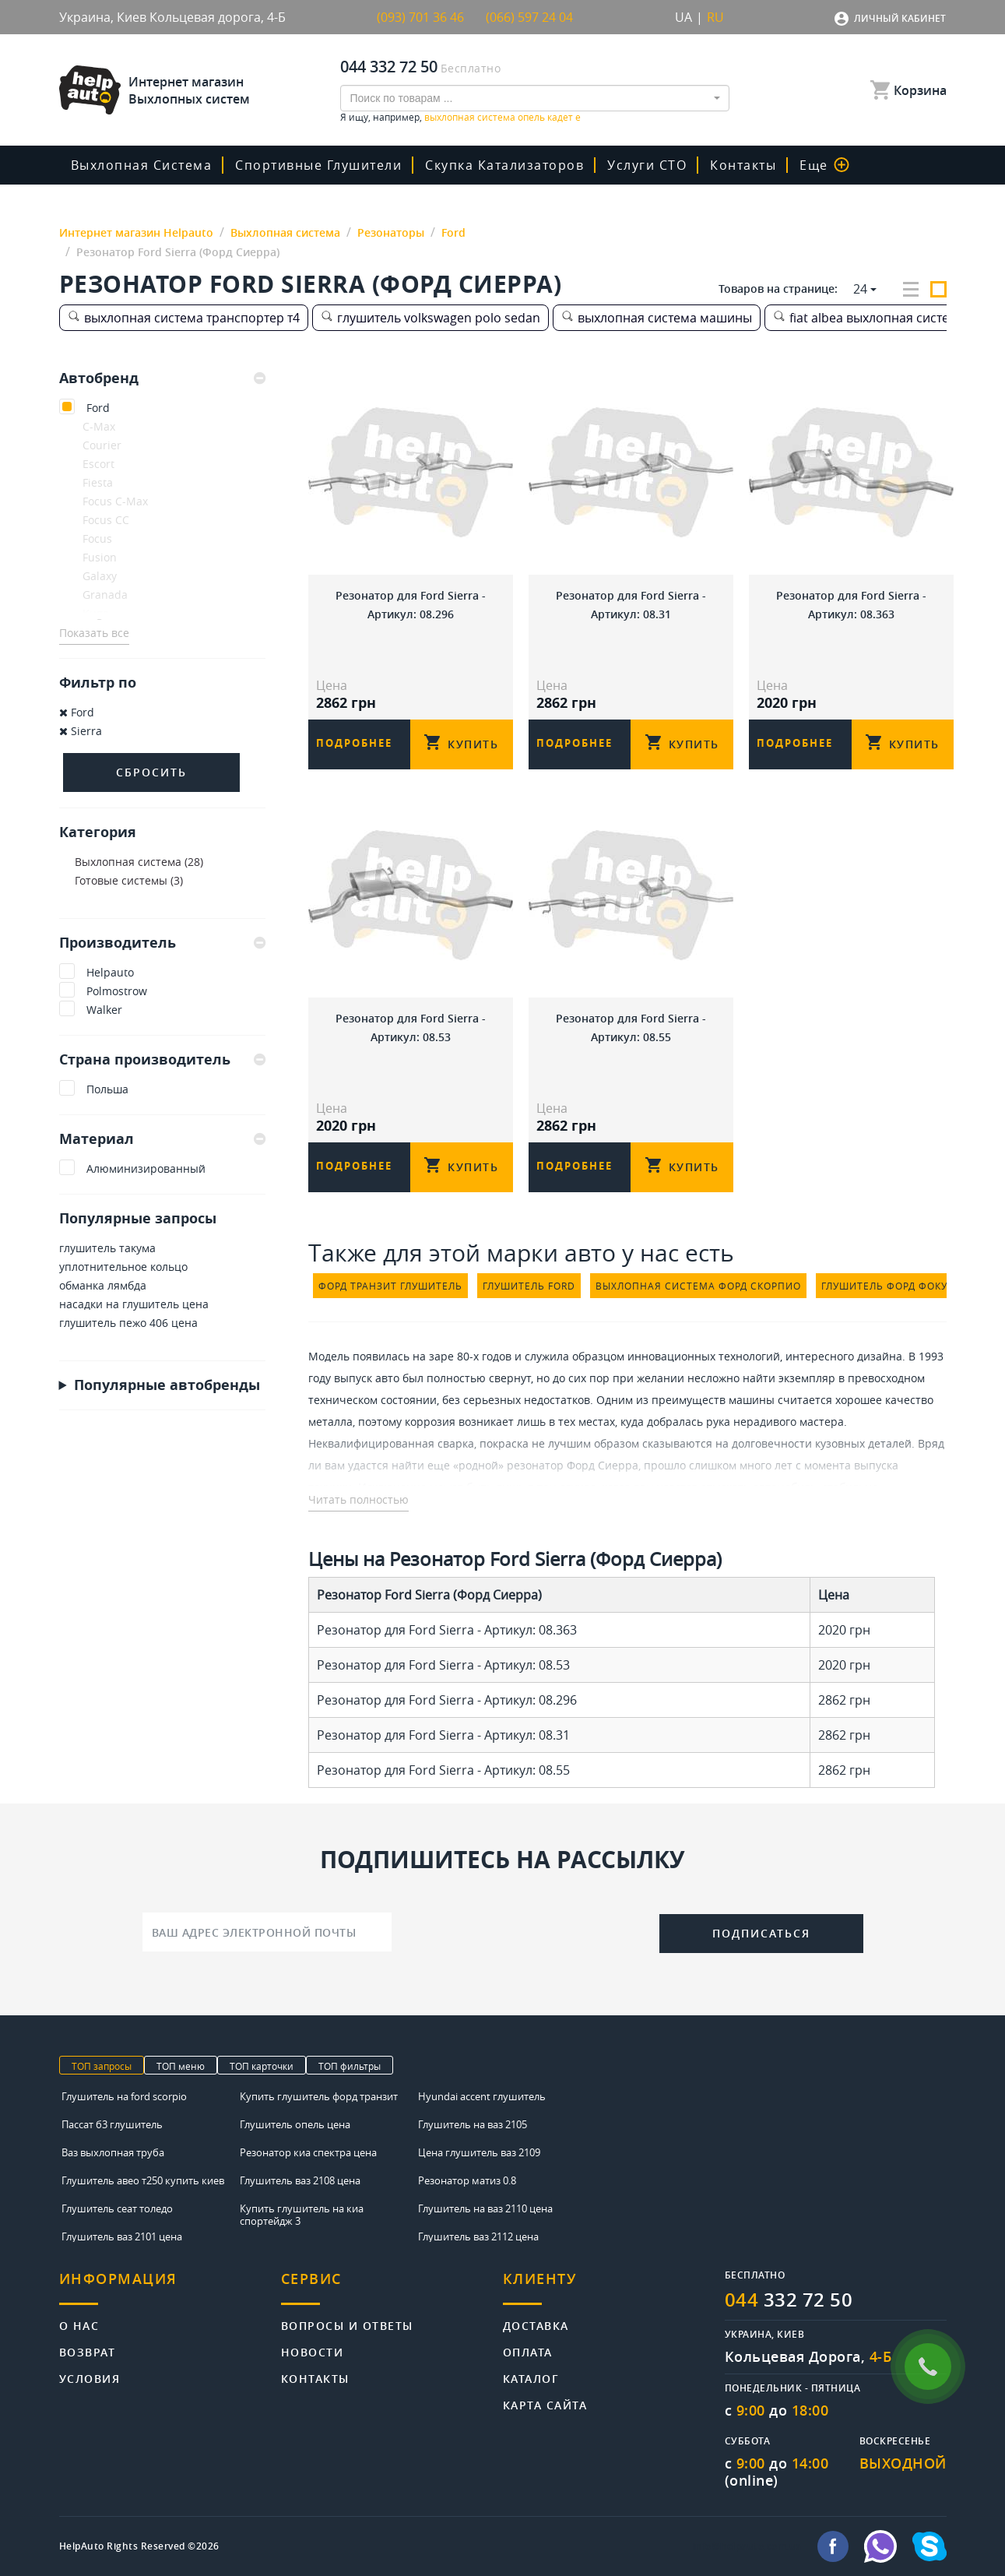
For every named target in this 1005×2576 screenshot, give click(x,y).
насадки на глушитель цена (134, 1304)
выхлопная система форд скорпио (698, 1285)
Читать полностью (358, 1499)
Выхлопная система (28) (139, 861)
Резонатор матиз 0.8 (467, 2180)
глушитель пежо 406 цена (128, 1322)
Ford (98, 407)
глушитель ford (529, 1285)
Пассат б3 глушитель (112, 2124)
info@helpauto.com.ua (747, 2546)
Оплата (528, 2351)
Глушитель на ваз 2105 (472, 2124)
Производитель (162, 942)
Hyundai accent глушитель (482, 2096)
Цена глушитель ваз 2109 (479, 2152)
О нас (79, 2324)
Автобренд (162, 378)
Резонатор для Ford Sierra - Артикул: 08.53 (411, 1027)
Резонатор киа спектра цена (308, 2152)
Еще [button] (824, 165)
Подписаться (761, 1933)
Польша (107, 1089)
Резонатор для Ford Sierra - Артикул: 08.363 (851, 604)
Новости (312, 2351)
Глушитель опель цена (295, 2124)
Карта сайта (545, 2404)
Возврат (87, 2351)
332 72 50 (789, 2299)
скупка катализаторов (504, 165)
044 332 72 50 (388, 66)
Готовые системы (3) (129, 880)
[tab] (162, 378)
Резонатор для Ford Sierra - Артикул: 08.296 (411, 604)
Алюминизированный (146, 1168)
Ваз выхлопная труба (112, 2152)
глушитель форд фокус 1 (892, 1285)
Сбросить (151, 772)
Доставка (536, 2324)
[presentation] (525, 1930)
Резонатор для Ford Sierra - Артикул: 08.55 (631, 1027)
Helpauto (110, 972)
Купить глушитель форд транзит (319, 2096)
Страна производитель (162, 1059)
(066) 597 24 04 (529, 17)
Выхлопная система (142, 165)
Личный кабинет (900, 18)
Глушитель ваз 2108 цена (300, 2180)
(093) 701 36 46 (420, 17)
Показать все (94, 632)
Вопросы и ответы (347, 2324)
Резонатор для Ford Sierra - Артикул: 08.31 (631, 604)
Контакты (743, 165)
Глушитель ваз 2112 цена (478, 2236)
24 (860, 288)
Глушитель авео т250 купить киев (142, 2180)
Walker (104, 1009)
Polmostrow (116, 991)
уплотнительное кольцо (123, 1266)
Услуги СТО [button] (647, 165)
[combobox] (534, 98)
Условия (90, 2377)
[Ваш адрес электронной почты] (267, 1932)
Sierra (80, 730)
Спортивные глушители (318, 165)
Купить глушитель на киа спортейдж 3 (302, 2214)
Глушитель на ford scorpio (124, 2096)
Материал (162, 1138)
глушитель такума (107, 1247)
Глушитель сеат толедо (117, 2208)
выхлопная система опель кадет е (502, 117)
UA (683, 17)
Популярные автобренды (167, 1384)
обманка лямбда (102, 1285)
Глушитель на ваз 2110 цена (485, 2208)
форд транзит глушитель (390, 1285)
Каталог (531, 2377)
